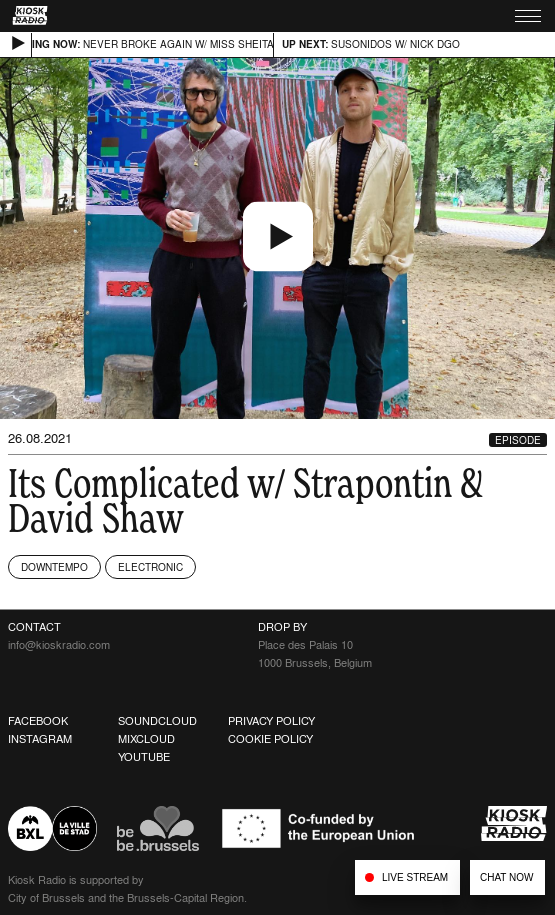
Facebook (38, 721)
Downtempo (54, 567)
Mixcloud (146, 739)
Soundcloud (157, 721)
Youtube (144, 757)
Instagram (40, 739)
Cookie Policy (270, 739)
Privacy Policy (271, 721)
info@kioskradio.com (59, 645)
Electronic (150, 567)
